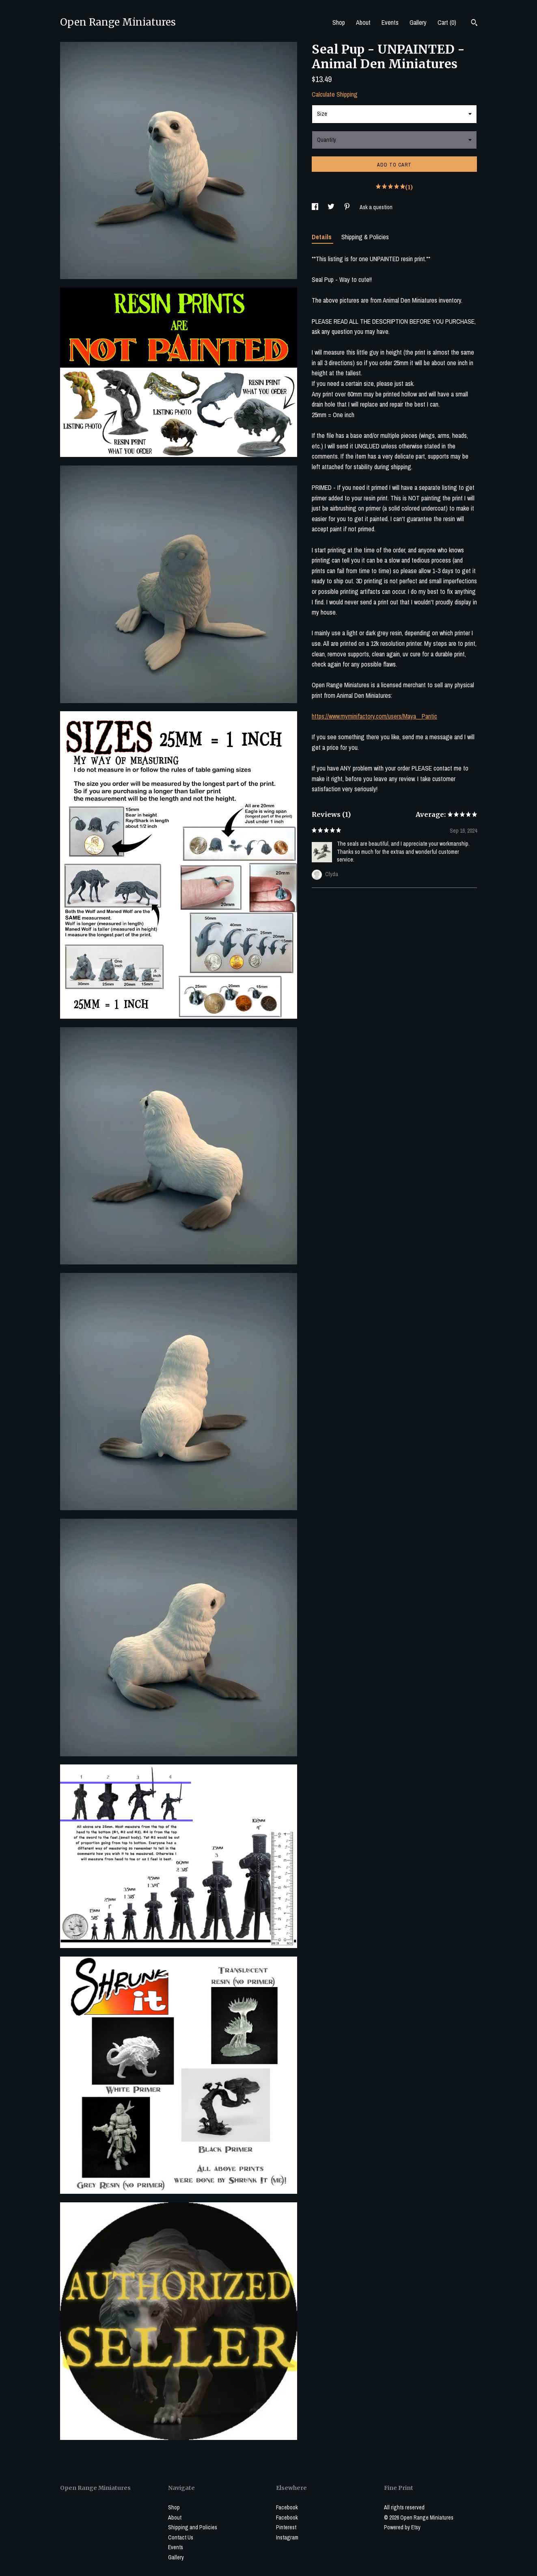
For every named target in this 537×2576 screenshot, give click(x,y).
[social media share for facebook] (315, 207)
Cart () (447, 22)
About (363, 22)
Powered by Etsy (402, 2527)
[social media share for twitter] (332, 207)
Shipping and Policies (192, 2527)
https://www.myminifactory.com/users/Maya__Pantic (374, 716)
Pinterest (286, 2527)
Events (390, 22)
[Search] (474, 23)
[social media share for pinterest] (348, 207)
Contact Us (180, 2537)
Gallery (418, 22)
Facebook (287, 2507)
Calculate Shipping (335, 94)
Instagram (287, 2537)
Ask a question (376, 207)
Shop (338, 22)
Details (322, 236)
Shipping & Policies (365, 236)
